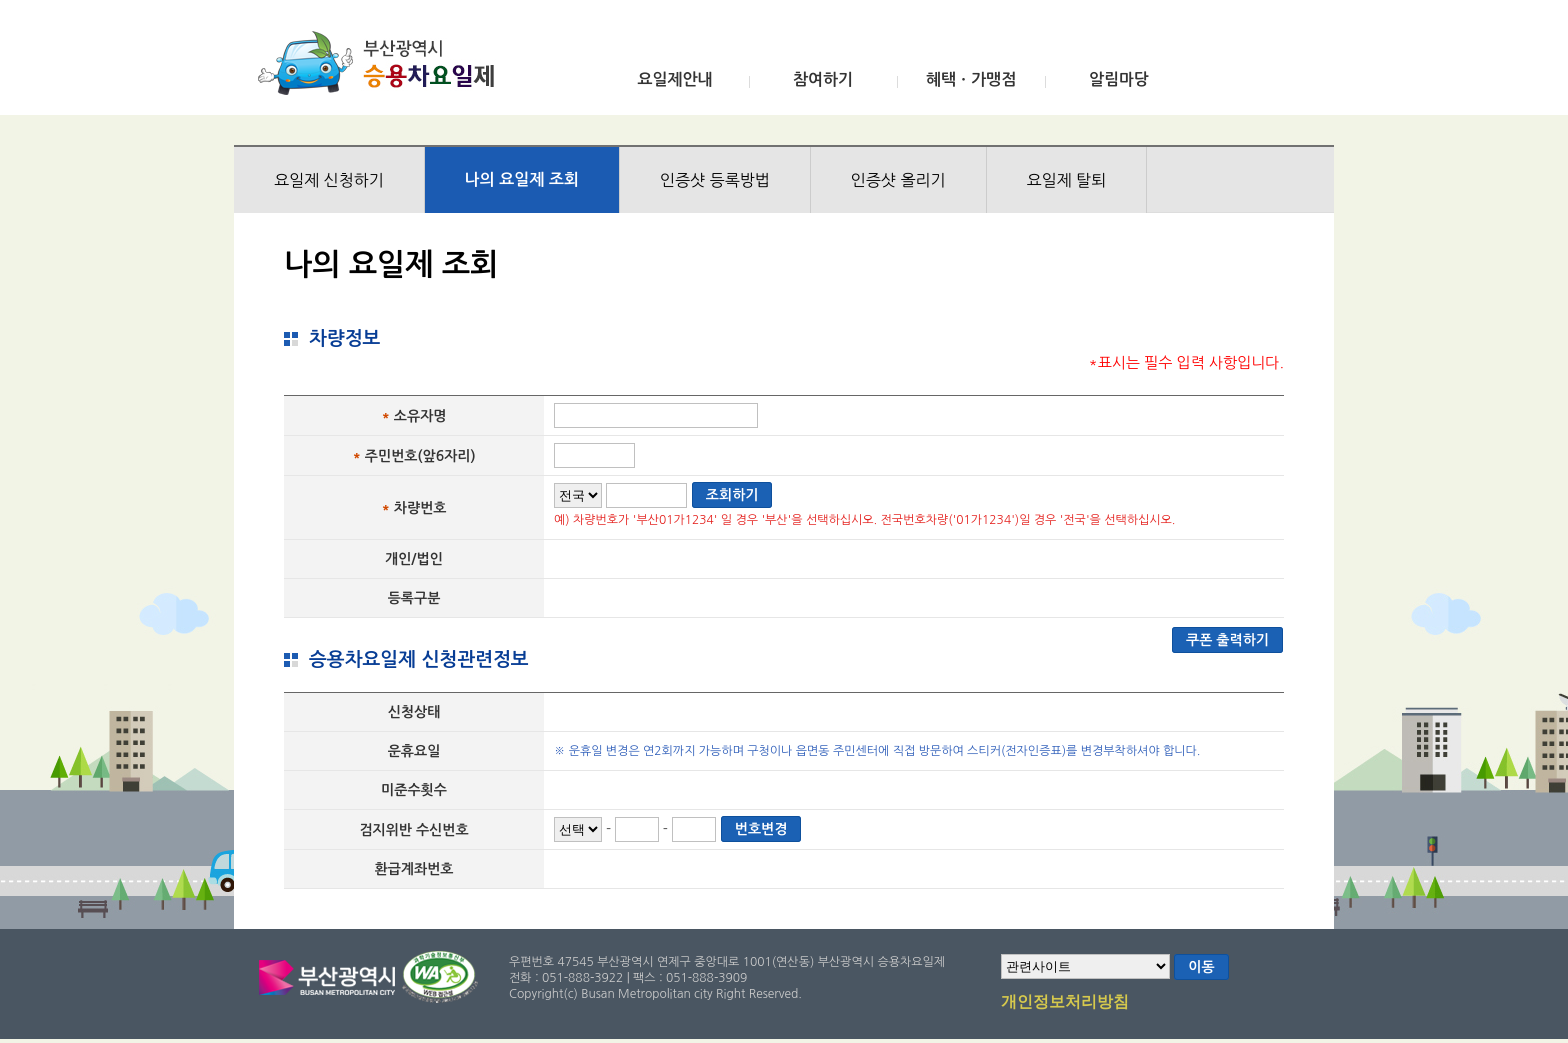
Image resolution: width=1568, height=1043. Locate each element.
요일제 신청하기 (329, 180)
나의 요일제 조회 (522, 179)
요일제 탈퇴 (1067, 180)
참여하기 (823, 79)
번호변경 (761, 829)
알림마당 (1119, 79)
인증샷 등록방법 (715, 180)
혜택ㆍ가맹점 (971, 79)
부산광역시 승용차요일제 (382, 63)
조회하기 (732, 495)
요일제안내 (674, 79)
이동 (1201, 967)
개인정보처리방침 (1065, 1003)
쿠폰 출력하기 (1227, 640)
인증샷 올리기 (898, 180)
